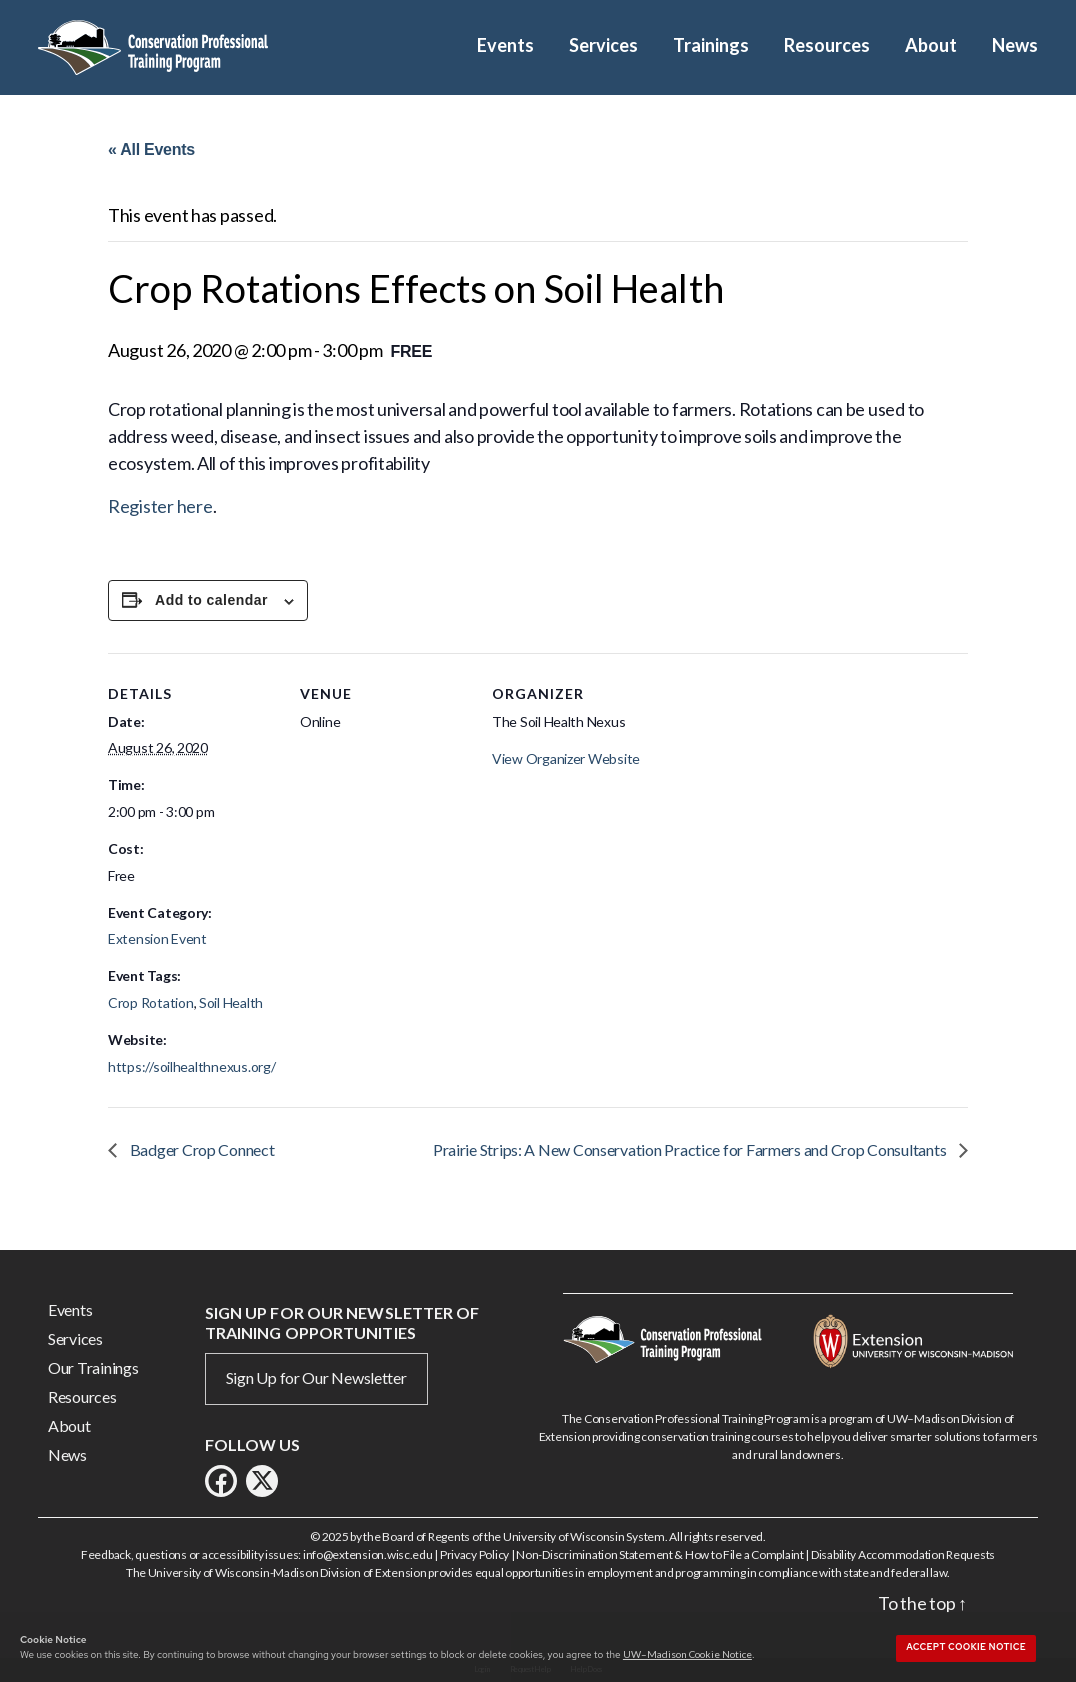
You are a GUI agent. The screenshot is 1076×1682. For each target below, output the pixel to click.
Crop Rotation (151, 1002)
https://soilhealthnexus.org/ (191, 1066)
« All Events (151, 149)
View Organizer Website (566, 758)
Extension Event (157, 938)
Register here (160, 506)
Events (505, 45)
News (1015, 45)
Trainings (711, 45)
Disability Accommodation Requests (903, 1554)
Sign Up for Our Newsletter (316, 1377)
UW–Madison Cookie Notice (687, 1654)
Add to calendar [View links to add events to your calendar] (211, 600)
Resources (827, 45)
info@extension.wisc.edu (368, 1554)
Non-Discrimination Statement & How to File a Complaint (659, 1554)
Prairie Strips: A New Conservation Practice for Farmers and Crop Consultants (691, 1149)
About (931, 45)
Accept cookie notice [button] (966, 1647)
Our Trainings (93, 1367)
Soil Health (231, 1002)
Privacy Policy (474, 1554)
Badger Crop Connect (201, 1149)
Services (603, 45)
